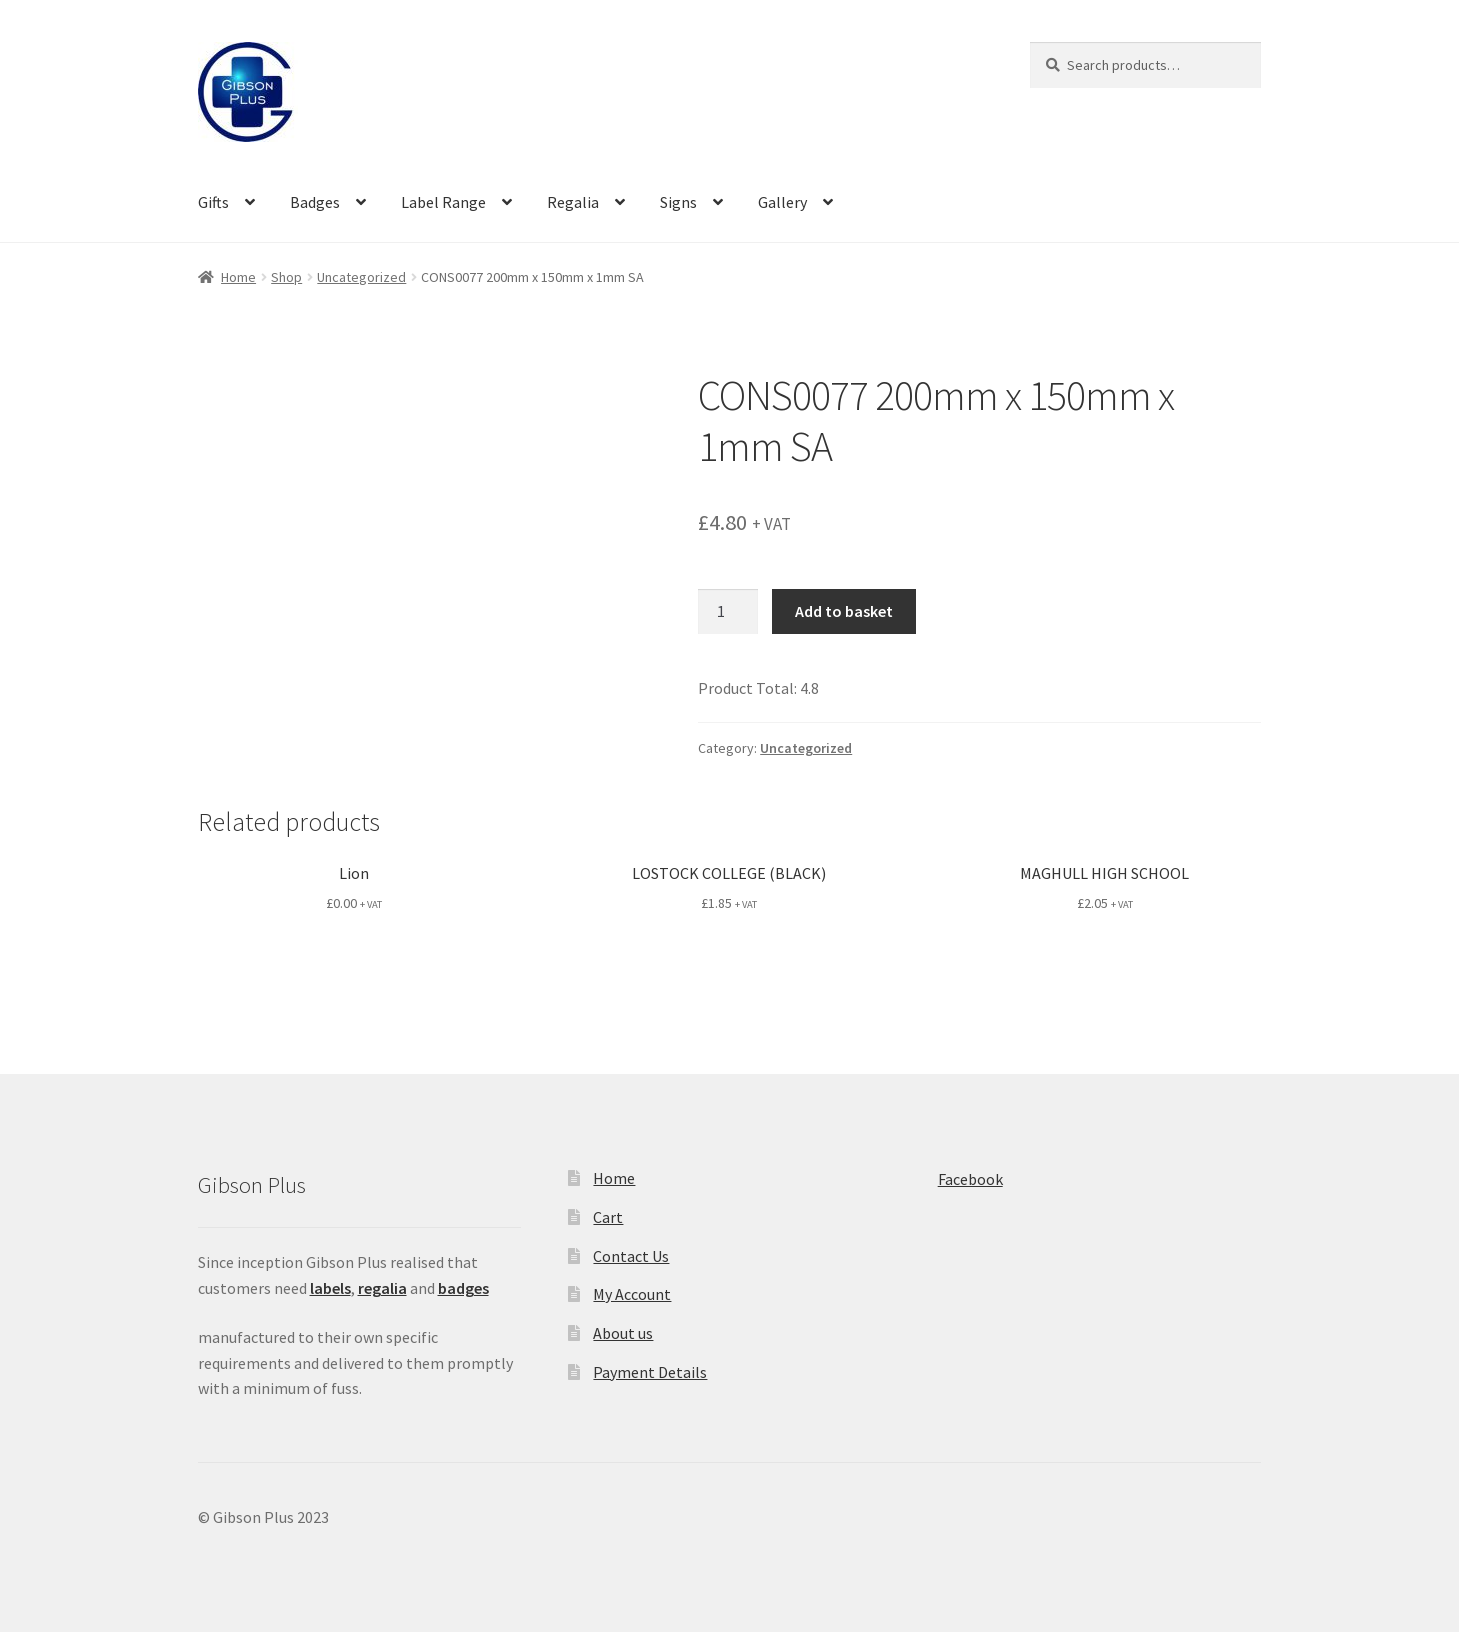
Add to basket (844, 611)
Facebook (970, 1179)
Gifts (213, 202)
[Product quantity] (728, 612)
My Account (632, 1294)
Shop (286, 277)
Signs (678, 202)
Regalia (573, 202)
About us (623, 1333)
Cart (608, 1217)
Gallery (782, 202)
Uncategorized (361, 277)
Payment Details (650, 1372)
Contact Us (631, 1256)
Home (238, 277)
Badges (315, 202)
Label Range (443, 202)
